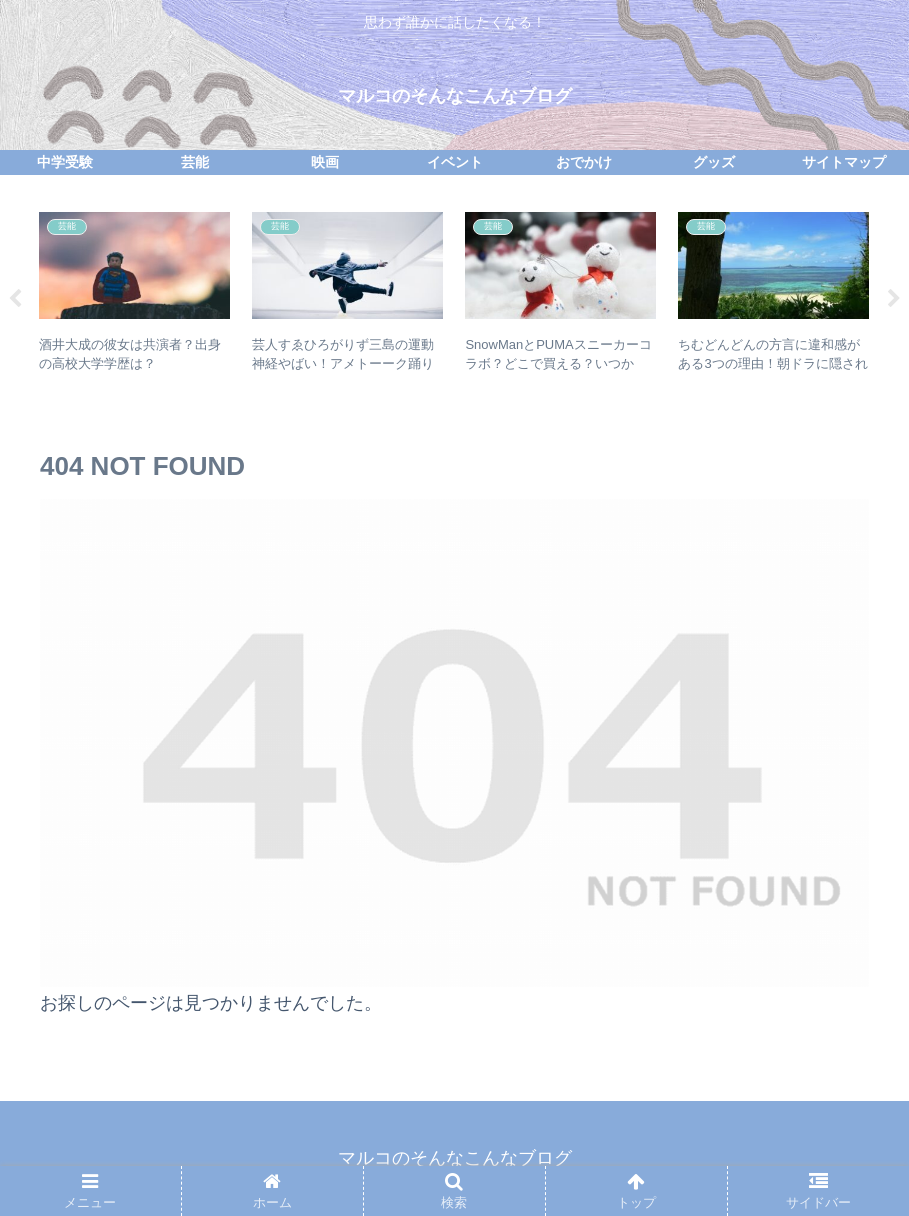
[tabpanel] (134, 295)
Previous (15, 299)
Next (894, 299)
